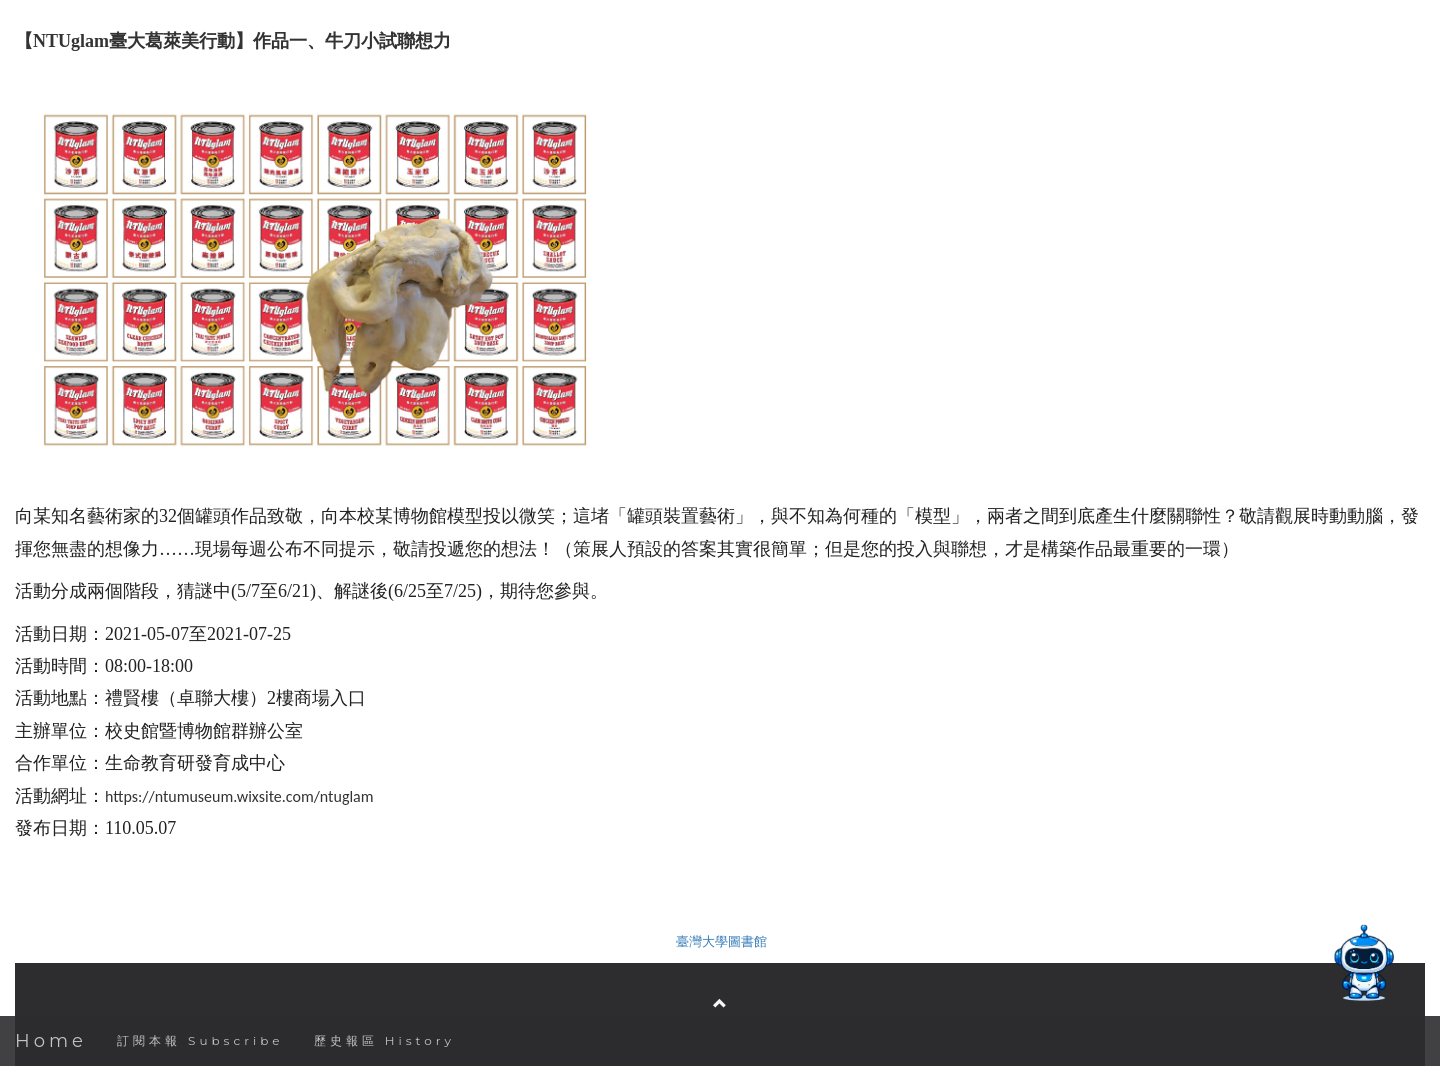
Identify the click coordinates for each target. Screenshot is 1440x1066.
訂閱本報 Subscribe (200, 1040)
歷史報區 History (384, 1040)
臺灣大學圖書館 (721, 941)
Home (51, 1041)
